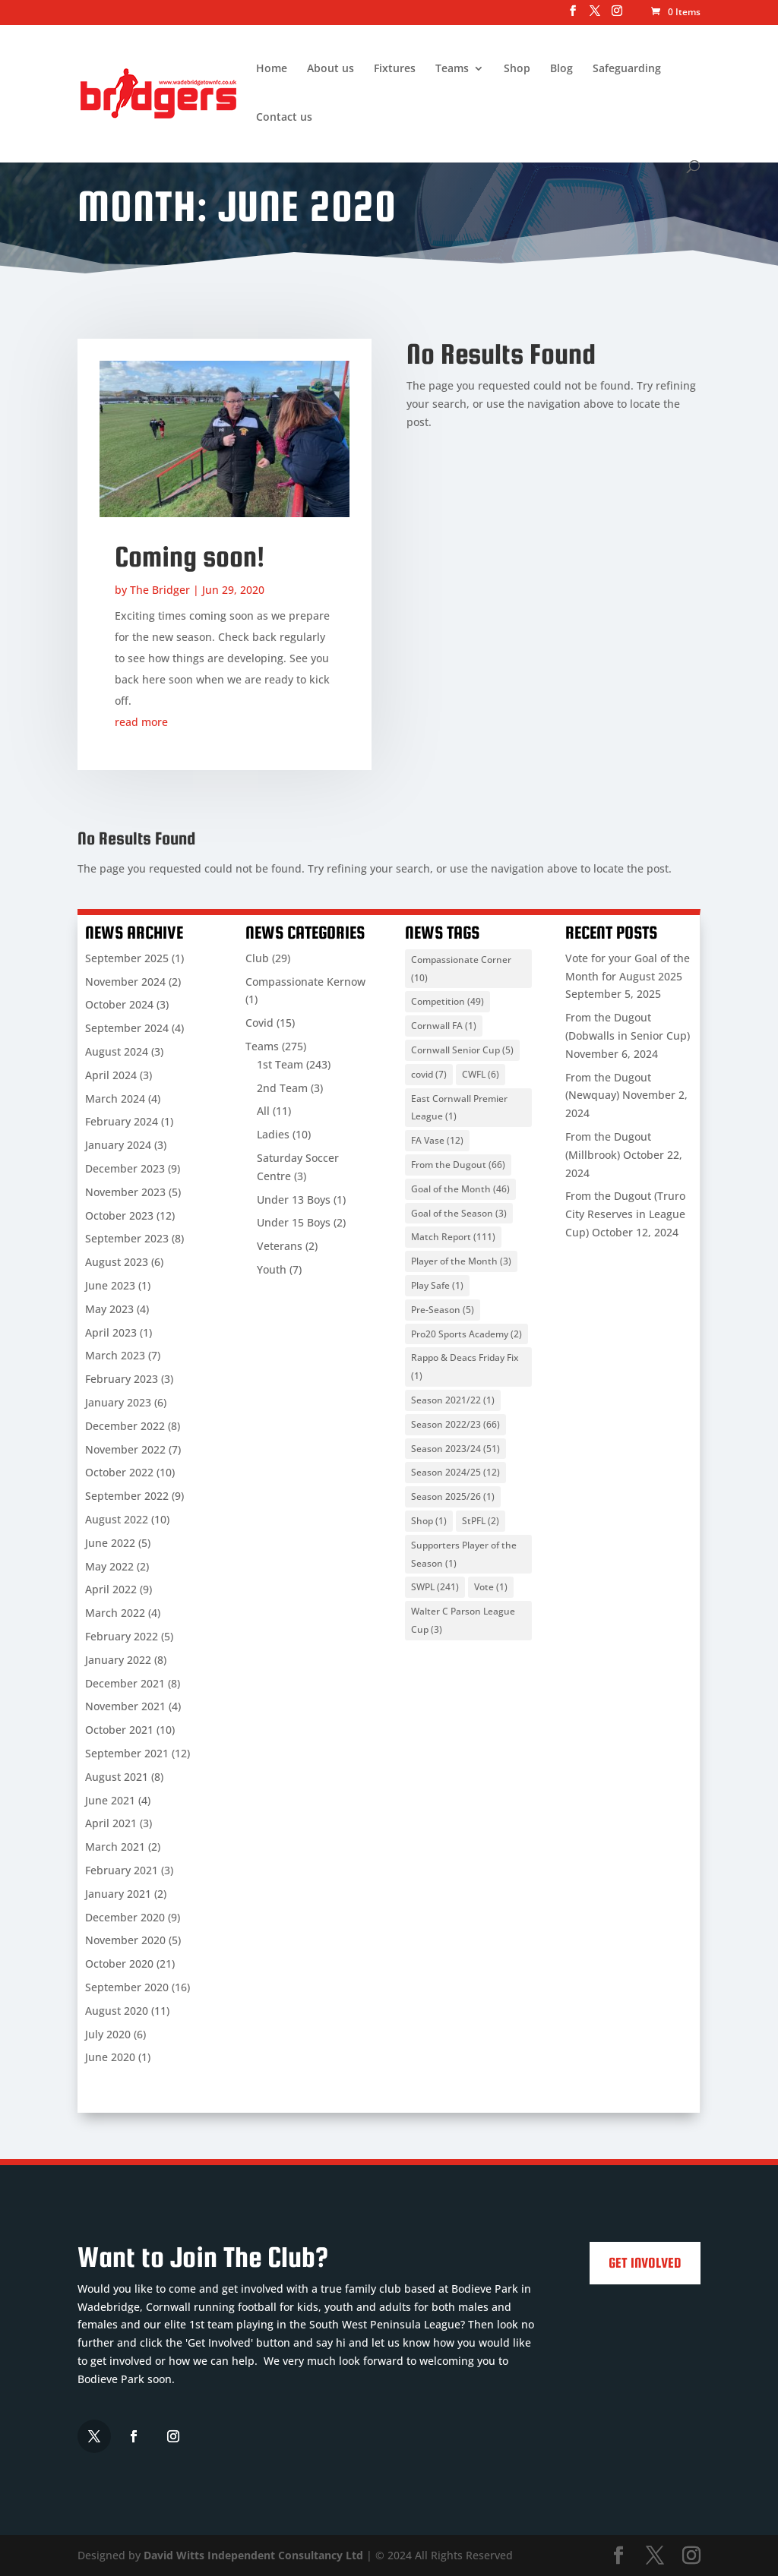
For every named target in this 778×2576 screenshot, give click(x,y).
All (263, 1110)
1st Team (280, 1064)
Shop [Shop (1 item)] (429, 1520)
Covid (259, 1022)
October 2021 (119, 1729)
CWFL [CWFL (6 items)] (480, 1074)
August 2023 (116, 1262)
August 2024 (116, 1051)
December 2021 (125, 1683)
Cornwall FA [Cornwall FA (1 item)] (443, 1025)
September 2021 (127, 1753)
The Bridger (160, 589)
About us (330, 69)
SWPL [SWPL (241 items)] (435, 1586)
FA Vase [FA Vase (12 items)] (437, 1140)
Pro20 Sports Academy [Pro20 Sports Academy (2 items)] (466, 1333)
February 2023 (121, 1379)
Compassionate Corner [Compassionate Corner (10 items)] (461, 968)
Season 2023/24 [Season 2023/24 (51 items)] (455, 1448)
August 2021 (116, 1776)
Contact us (284, 118)
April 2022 (111, 1589)
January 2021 (118, 1893)
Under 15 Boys (293, 1222)
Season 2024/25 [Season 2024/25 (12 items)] (455, 1472)
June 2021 (110, 1800)
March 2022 (115, 1612)
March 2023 (115, 1355)
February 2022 (121, 1636)
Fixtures (395, 69)
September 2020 (127, 1987)
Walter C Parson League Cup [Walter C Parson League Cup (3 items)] (463, 1620)
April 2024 (111, 1075)
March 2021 (115, 1846)
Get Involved (645, 2263)
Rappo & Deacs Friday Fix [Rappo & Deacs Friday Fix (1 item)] (464, 1366)
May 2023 (109, 1309)
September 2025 (127, 958)
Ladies (273, 1134)
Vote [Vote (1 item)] (491, 1586)
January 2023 (118, 1402)
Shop (517, 69)
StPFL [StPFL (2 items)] (480, 1520)
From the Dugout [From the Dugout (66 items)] (458, 1164)
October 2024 (119, 1004)
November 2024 (125, 981)
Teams (452, 69)
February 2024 (121, 1121)
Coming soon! (189, 557)
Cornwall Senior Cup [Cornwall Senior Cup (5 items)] (462, 1049)
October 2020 (119, 1963)
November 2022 (125, 1449)
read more (141, 722)
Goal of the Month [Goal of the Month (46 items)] (460, 1188)
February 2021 (121, 1870)
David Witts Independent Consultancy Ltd (253, 2555)
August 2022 (116, 1519)
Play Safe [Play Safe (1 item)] (437, 1285)
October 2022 (119, 1472)
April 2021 (111, 1823)
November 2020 (125, 1940)
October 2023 (119, 1215)
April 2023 (111, 1332)
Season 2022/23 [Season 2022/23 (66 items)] (455, 1424)
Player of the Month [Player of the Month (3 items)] (461, 1261)
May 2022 (109, 1566)
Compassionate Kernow (305, 981)
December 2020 (125, 1917)
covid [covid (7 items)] (429, 1074)
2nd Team (282, 1088)
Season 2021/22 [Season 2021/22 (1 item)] (453, 1400)
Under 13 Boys (293, 1199)
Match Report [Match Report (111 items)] (453, 1236)
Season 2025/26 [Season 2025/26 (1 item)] (453, 1496)
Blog (561, 69)
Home (271, 69)
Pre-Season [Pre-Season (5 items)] (442, 1309)
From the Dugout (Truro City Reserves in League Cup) (625, 1214)
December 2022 (125, 1426)
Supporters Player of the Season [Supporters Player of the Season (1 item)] (464, 1554)
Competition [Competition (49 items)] (447, 1001)
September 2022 (127, 1495)
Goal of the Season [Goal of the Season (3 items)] (459, 1213)
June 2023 (110, 1285)
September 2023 (127, 1238)
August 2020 (116, 2010)
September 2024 (127, 1028)
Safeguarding (627, 69)
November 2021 (125, 1706)
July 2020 (108, 2034)
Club (257, 958)
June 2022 (110, 1543)
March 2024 (115, 1098)
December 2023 (125, 1168)
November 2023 (125, 1192)
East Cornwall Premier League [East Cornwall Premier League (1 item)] (459, 1107)
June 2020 (110, 2057)
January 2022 (118, 1660)
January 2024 (118, 1145)
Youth (271, 1269)
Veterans (279, 1246)
